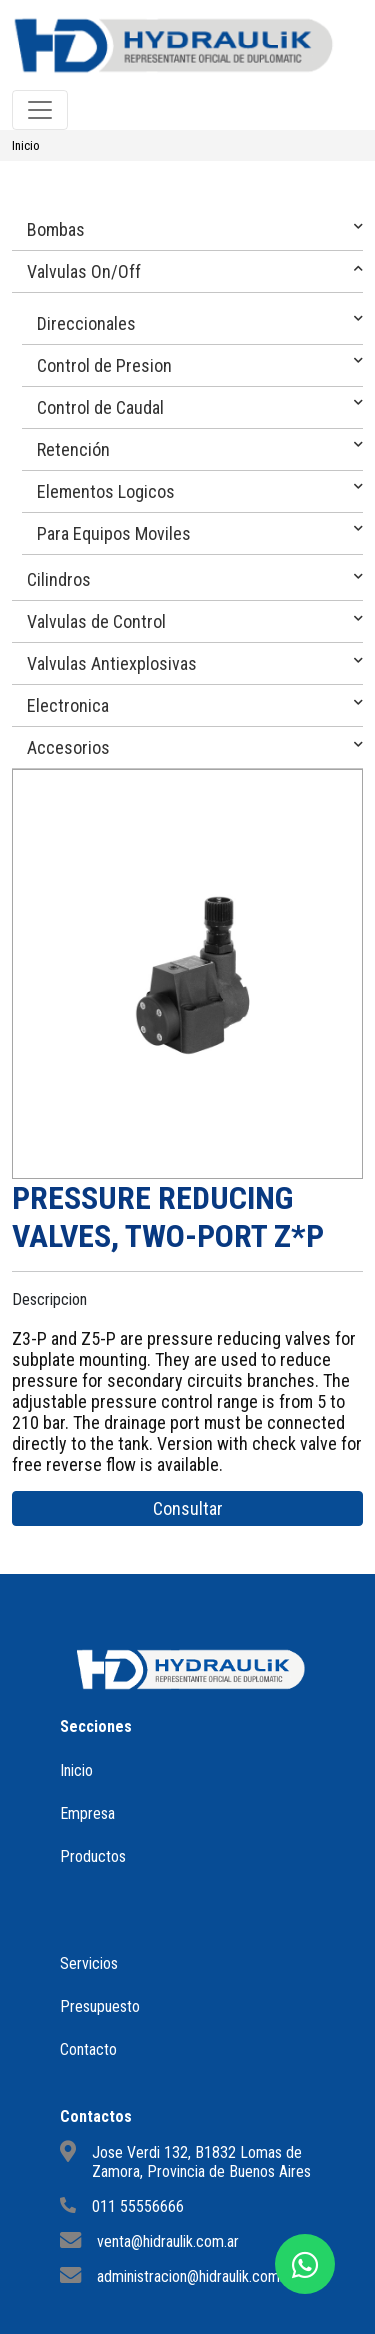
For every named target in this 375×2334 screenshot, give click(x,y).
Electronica (68, 705)
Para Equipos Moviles (114, 533)
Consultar (188, 1508)
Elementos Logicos (106, 491)
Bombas (56, 229)
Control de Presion (104, 365)
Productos (93, 1856)
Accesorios (68, 747)
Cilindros (59, 579)
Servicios (89, 1963)
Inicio (26, 145)
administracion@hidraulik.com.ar (196, 2276)
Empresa (87, 1813)
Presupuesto (100, 2006)
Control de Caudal (100, 407)
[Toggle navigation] (40, 110)
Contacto (88, 2049)
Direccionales (86, 323)
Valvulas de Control (96, 621)
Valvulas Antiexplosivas (112, 663)
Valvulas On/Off (84, 271)
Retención (73, 449)
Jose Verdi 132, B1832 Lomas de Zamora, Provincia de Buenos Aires (201, 2162)
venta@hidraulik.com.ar (168, 2241)
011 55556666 (138, 2206)
